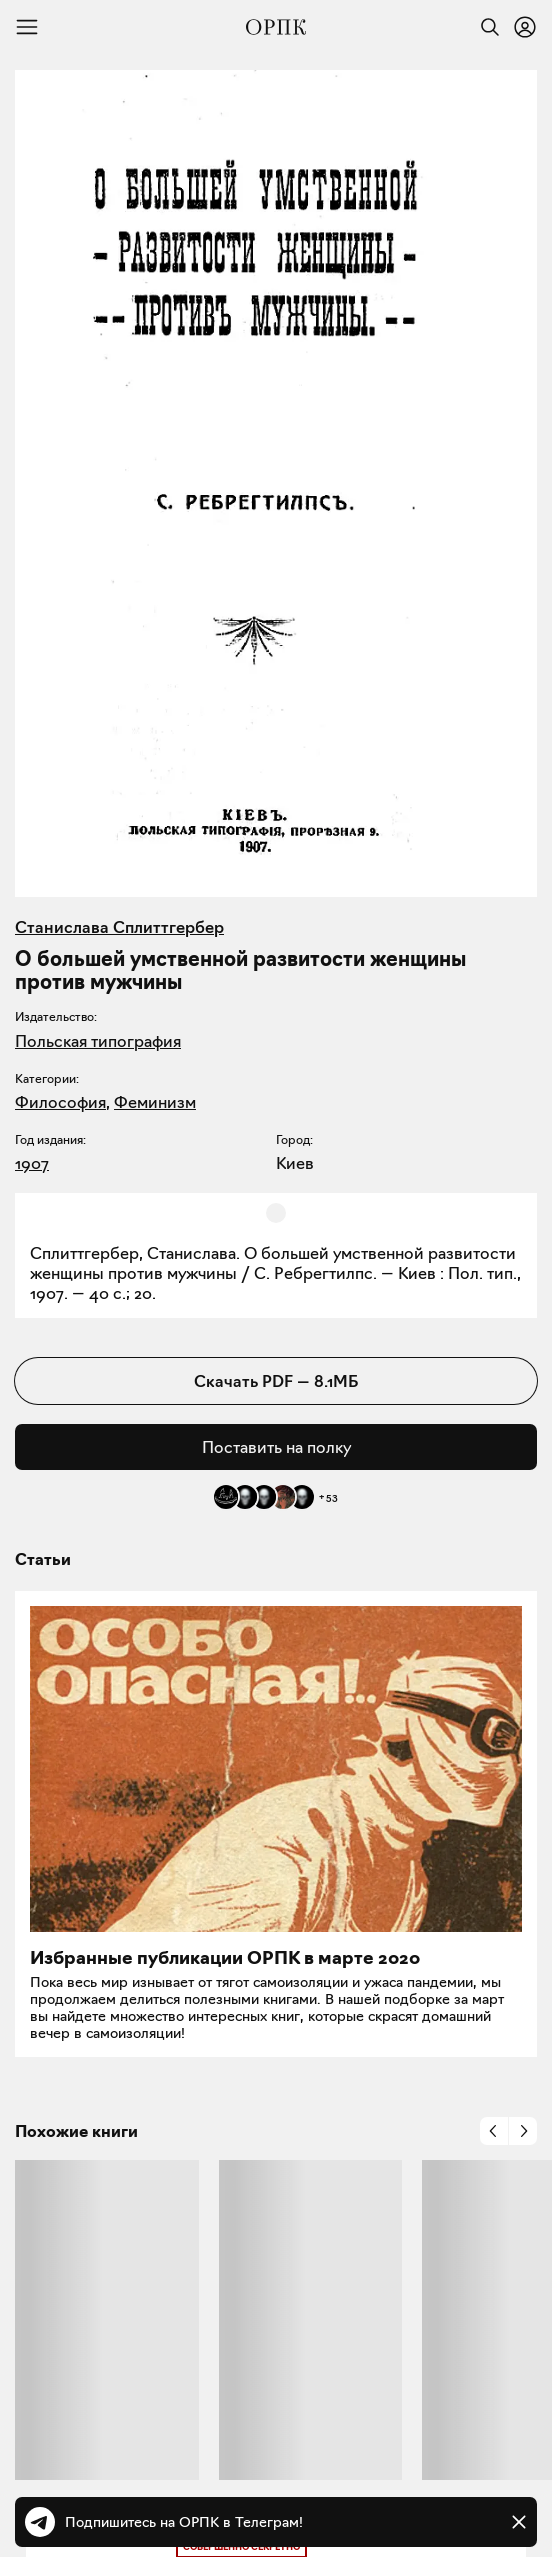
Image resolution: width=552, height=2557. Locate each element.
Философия (60, 1102)
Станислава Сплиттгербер (119, 927)
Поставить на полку (276, 1447)
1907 (32, 1163)
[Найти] (485, 27)
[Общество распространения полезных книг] (276, 27)
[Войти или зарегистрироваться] (525, 27)
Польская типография (98, 1041)
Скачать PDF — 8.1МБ (276, 1381)
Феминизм (155, 1102)
